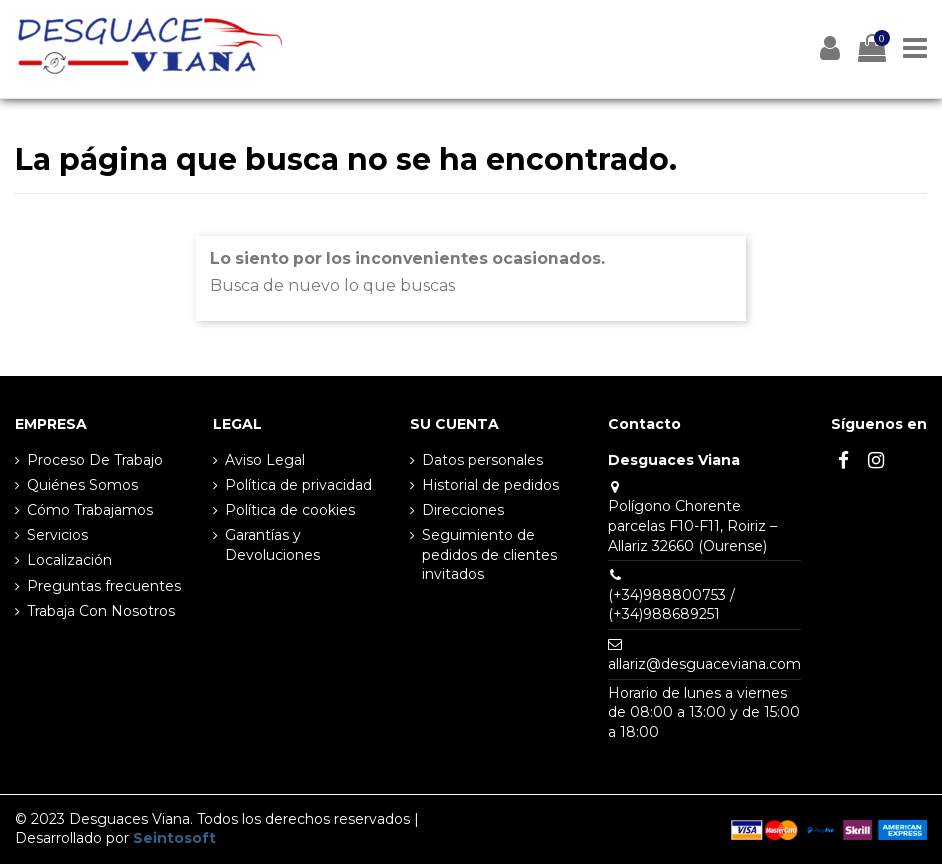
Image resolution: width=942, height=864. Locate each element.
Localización (69, 560)
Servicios (57, 535)
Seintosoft (174, 838)
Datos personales (482, 460)
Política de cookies (290, 510)
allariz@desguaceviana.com (704, 664)
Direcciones (463, 510)
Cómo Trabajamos (90, 510)
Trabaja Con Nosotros (101, 611)
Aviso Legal (265, 460)
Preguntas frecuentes (104, 586)
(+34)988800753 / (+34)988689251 (671, 605)
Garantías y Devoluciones (272, 545)
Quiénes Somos (82, 485)
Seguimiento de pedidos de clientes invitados (489, 554)
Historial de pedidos (490, 485)
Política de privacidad (298, 485)
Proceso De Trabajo (95, 460)
